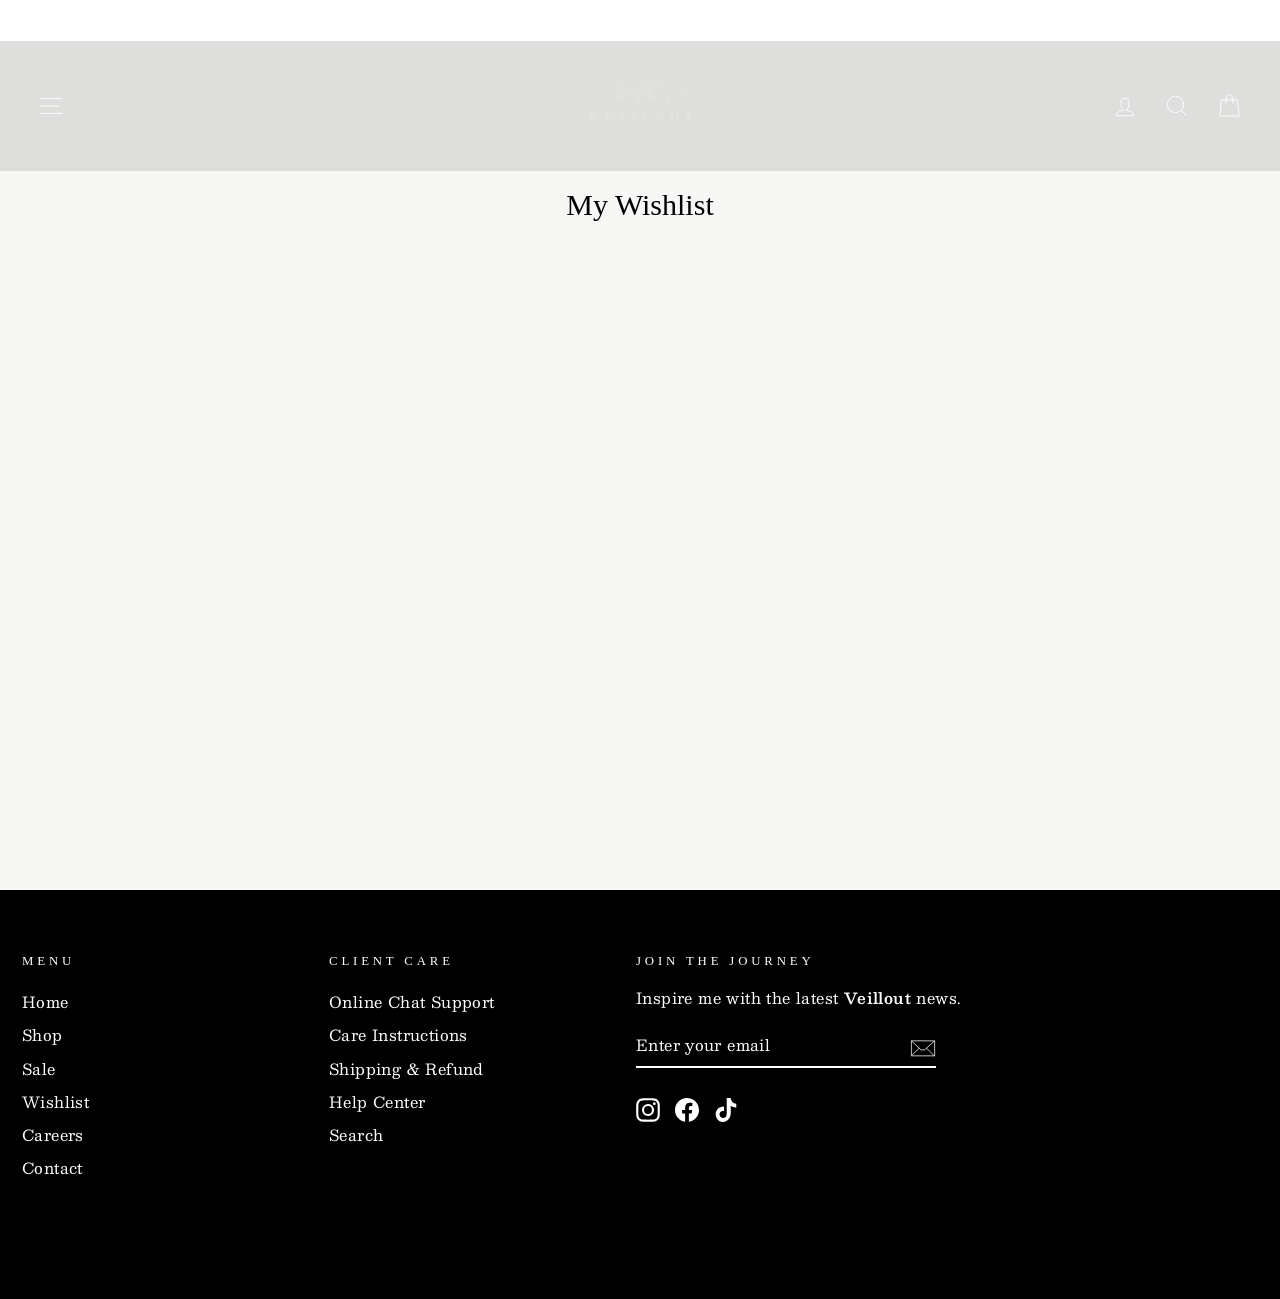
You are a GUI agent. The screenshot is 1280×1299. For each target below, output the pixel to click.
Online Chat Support (412, 1002)
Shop (42, 1035)
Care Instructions (398, 1035)
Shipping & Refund (406, 1069)
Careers (53, 1135)
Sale (39, 1069)
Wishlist (55, 1102)
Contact (52, 1168)
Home (45, 1002)
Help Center (377, 1102)
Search (356, 1135)
